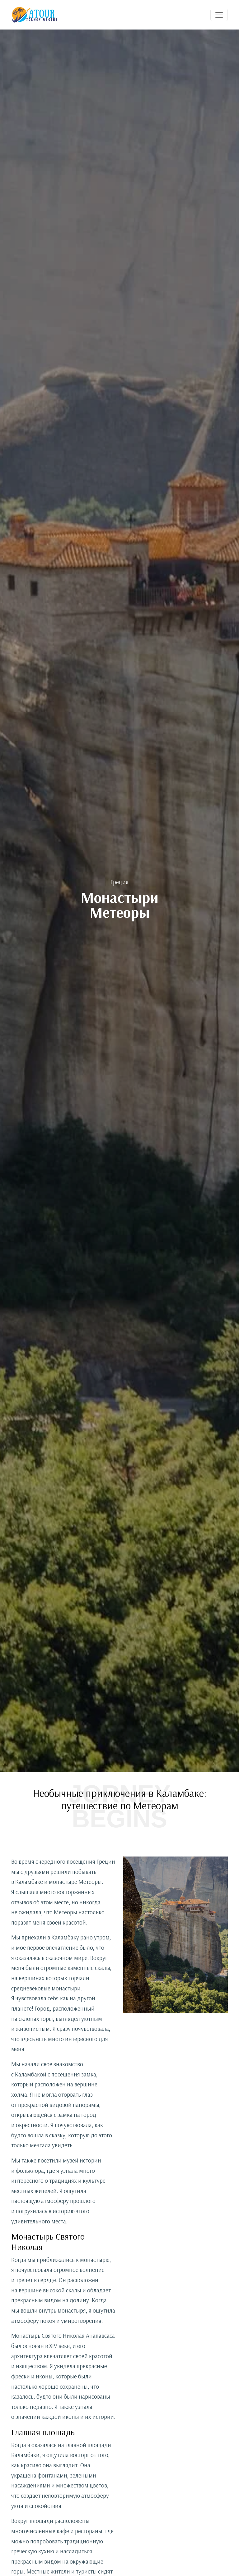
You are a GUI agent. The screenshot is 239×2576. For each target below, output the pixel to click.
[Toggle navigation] (219, 15)
